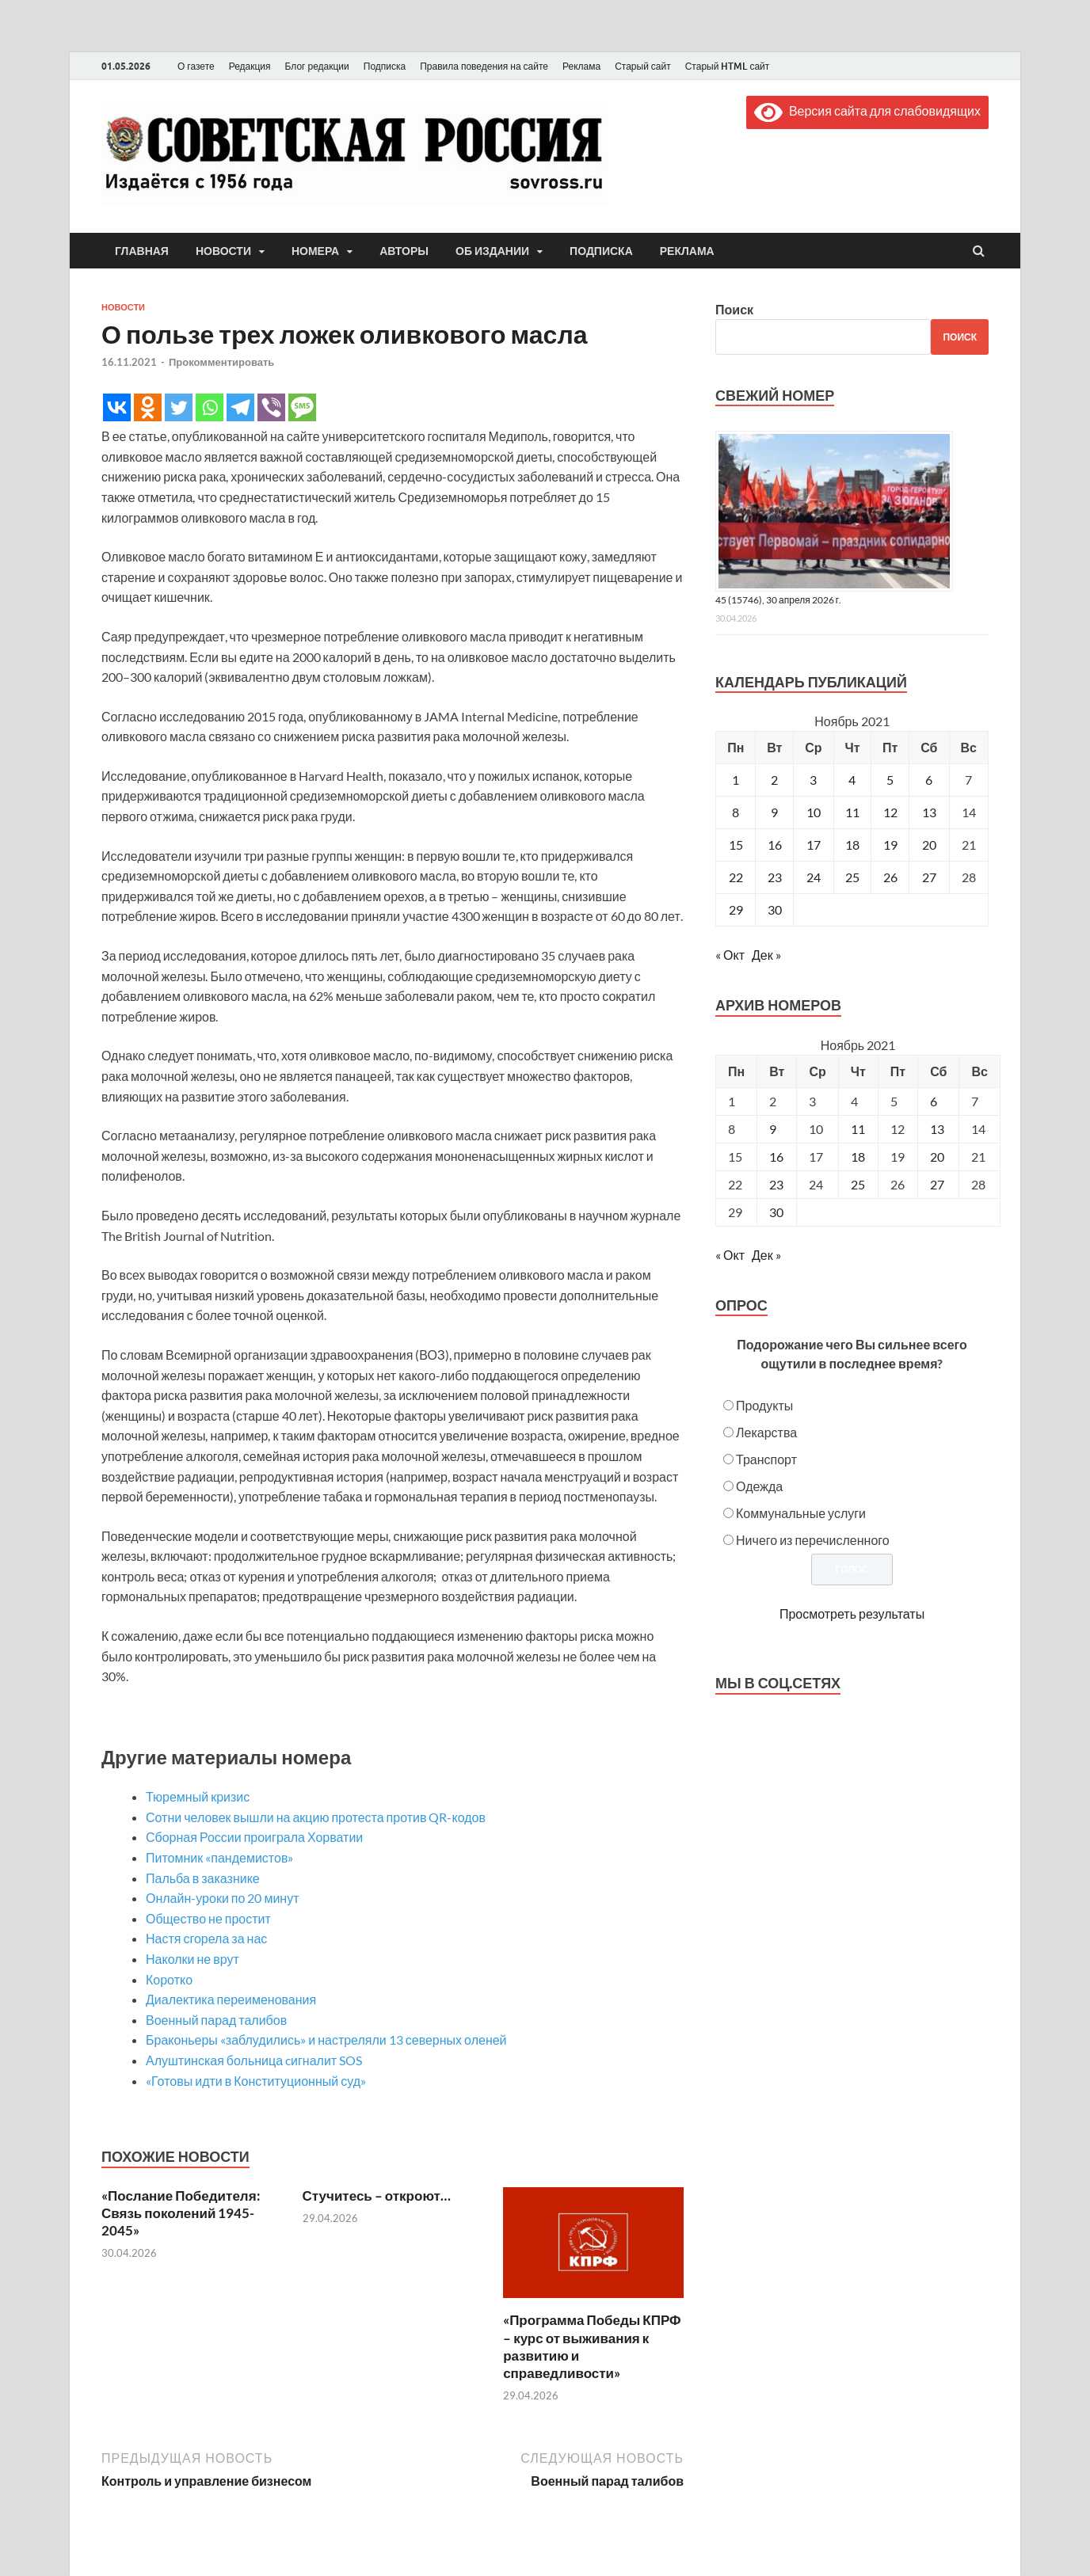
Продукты (764, 1405)
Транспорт (766, 1459)
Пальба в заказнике (203, 1877)
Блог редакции (317, 66)
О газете (196, 66)
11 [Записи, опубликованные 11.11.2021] (852, 812)
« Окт (730, 954)
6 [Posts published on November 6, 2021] (933, 1101)
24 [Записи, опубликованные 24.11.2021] (813, 877)
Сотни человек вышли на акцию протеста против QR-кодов (316, 1817)
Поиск (734, 309)
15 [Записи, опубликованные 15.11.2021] (736, 844)
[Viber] (271, 407)
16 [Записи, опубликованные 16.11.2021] (775, 844)
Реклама (581, 66)
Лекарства (766, 1432)
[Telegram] (240, 407)
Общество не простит (208, 1918)
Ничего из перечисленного (813, 1539)
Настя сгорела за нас (206, 1938)
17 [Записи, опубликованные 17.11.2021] (813, 844)
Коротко (169, 1979)
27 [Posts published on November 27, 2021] (937, 1184)
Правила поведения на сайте (484, 66)
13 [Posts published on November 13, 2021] (937, 1128)
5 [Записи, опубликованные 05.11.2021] (890, 779)
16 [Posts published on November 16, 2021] (776, 1156)
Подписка (385, 66)
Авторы (404, 251)
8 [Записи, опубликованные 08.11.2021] (735, 812)
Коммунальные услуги (801, 1512)
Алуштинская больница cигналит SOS (254, 2060)
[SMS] (302, 407)
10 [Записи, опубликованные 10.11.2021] (813, 812)
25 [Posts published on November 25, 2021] (858, 1184)
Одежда (759, 1485)
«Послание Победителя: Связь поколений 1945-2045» (181, 2213)
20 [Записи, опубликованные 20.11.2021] (929, 844)
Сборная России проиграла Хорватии (254, 1836)
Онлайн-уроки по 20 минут (222, 1897)
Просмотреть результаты (851, 1613)
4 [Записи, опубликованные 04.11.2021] (852, 779)
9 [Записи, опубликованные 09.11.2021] (774, 812)
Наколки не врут (192, 1958)
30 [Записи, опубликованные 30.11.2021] (775, 909)
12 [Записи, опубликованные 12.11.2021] (890, 812)
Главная (142, 251)
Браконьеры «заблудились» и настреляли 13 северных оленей (326, 2039)
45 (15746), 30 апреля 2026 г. (778, 600)
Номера (315, 251)
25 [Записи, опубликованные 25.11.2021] (852, 877)
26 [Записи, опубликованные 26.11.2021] (890, 877)
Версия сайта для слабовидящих (867, 110)
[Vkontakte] (117, 407)
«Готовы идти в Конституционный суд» (256, 2080)
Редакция (250, 66)
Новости (223, 251)
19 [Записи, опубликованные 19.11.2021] (890, 844)
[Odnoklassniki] (148, 407)
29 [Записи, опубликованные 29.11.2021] (736, 909)
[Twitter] (178, 407)
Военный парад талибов (216, 2019)
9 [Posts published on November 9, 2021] (772, 1128)
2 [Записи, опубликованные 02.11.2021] (774, 779)
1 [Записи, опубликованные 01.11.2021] (735, 779)
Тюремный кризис (198, 1796)
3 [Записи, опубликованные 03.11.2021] (813, 779)
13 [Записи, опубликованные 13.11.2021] (929, 812)
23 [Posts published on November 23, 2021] (776, 1184)
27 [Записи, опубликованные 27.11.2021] (929, 877)
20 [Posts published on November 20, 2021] (937, 1156)
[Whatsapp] (209, 407)
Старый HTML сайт (727, 66)
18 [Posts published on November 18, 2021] (858, 1156)
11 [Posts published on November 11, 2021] (858, 1128)
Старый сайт (643, 66)
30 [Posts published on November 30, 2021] (776, 1212)
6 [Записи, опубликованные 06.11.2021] (928, 779)
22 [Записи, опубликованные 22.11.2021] (736, 877)
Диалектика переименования (231, 1999)
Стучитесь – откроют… (377, 2195)
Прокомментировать (221, 362)
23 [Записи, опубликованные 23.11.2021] (775, 877)
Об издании (492, 251)
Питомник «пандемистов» (219, 1857)
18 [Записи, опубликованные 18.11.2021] (852, 844)
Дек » (766, 954)
